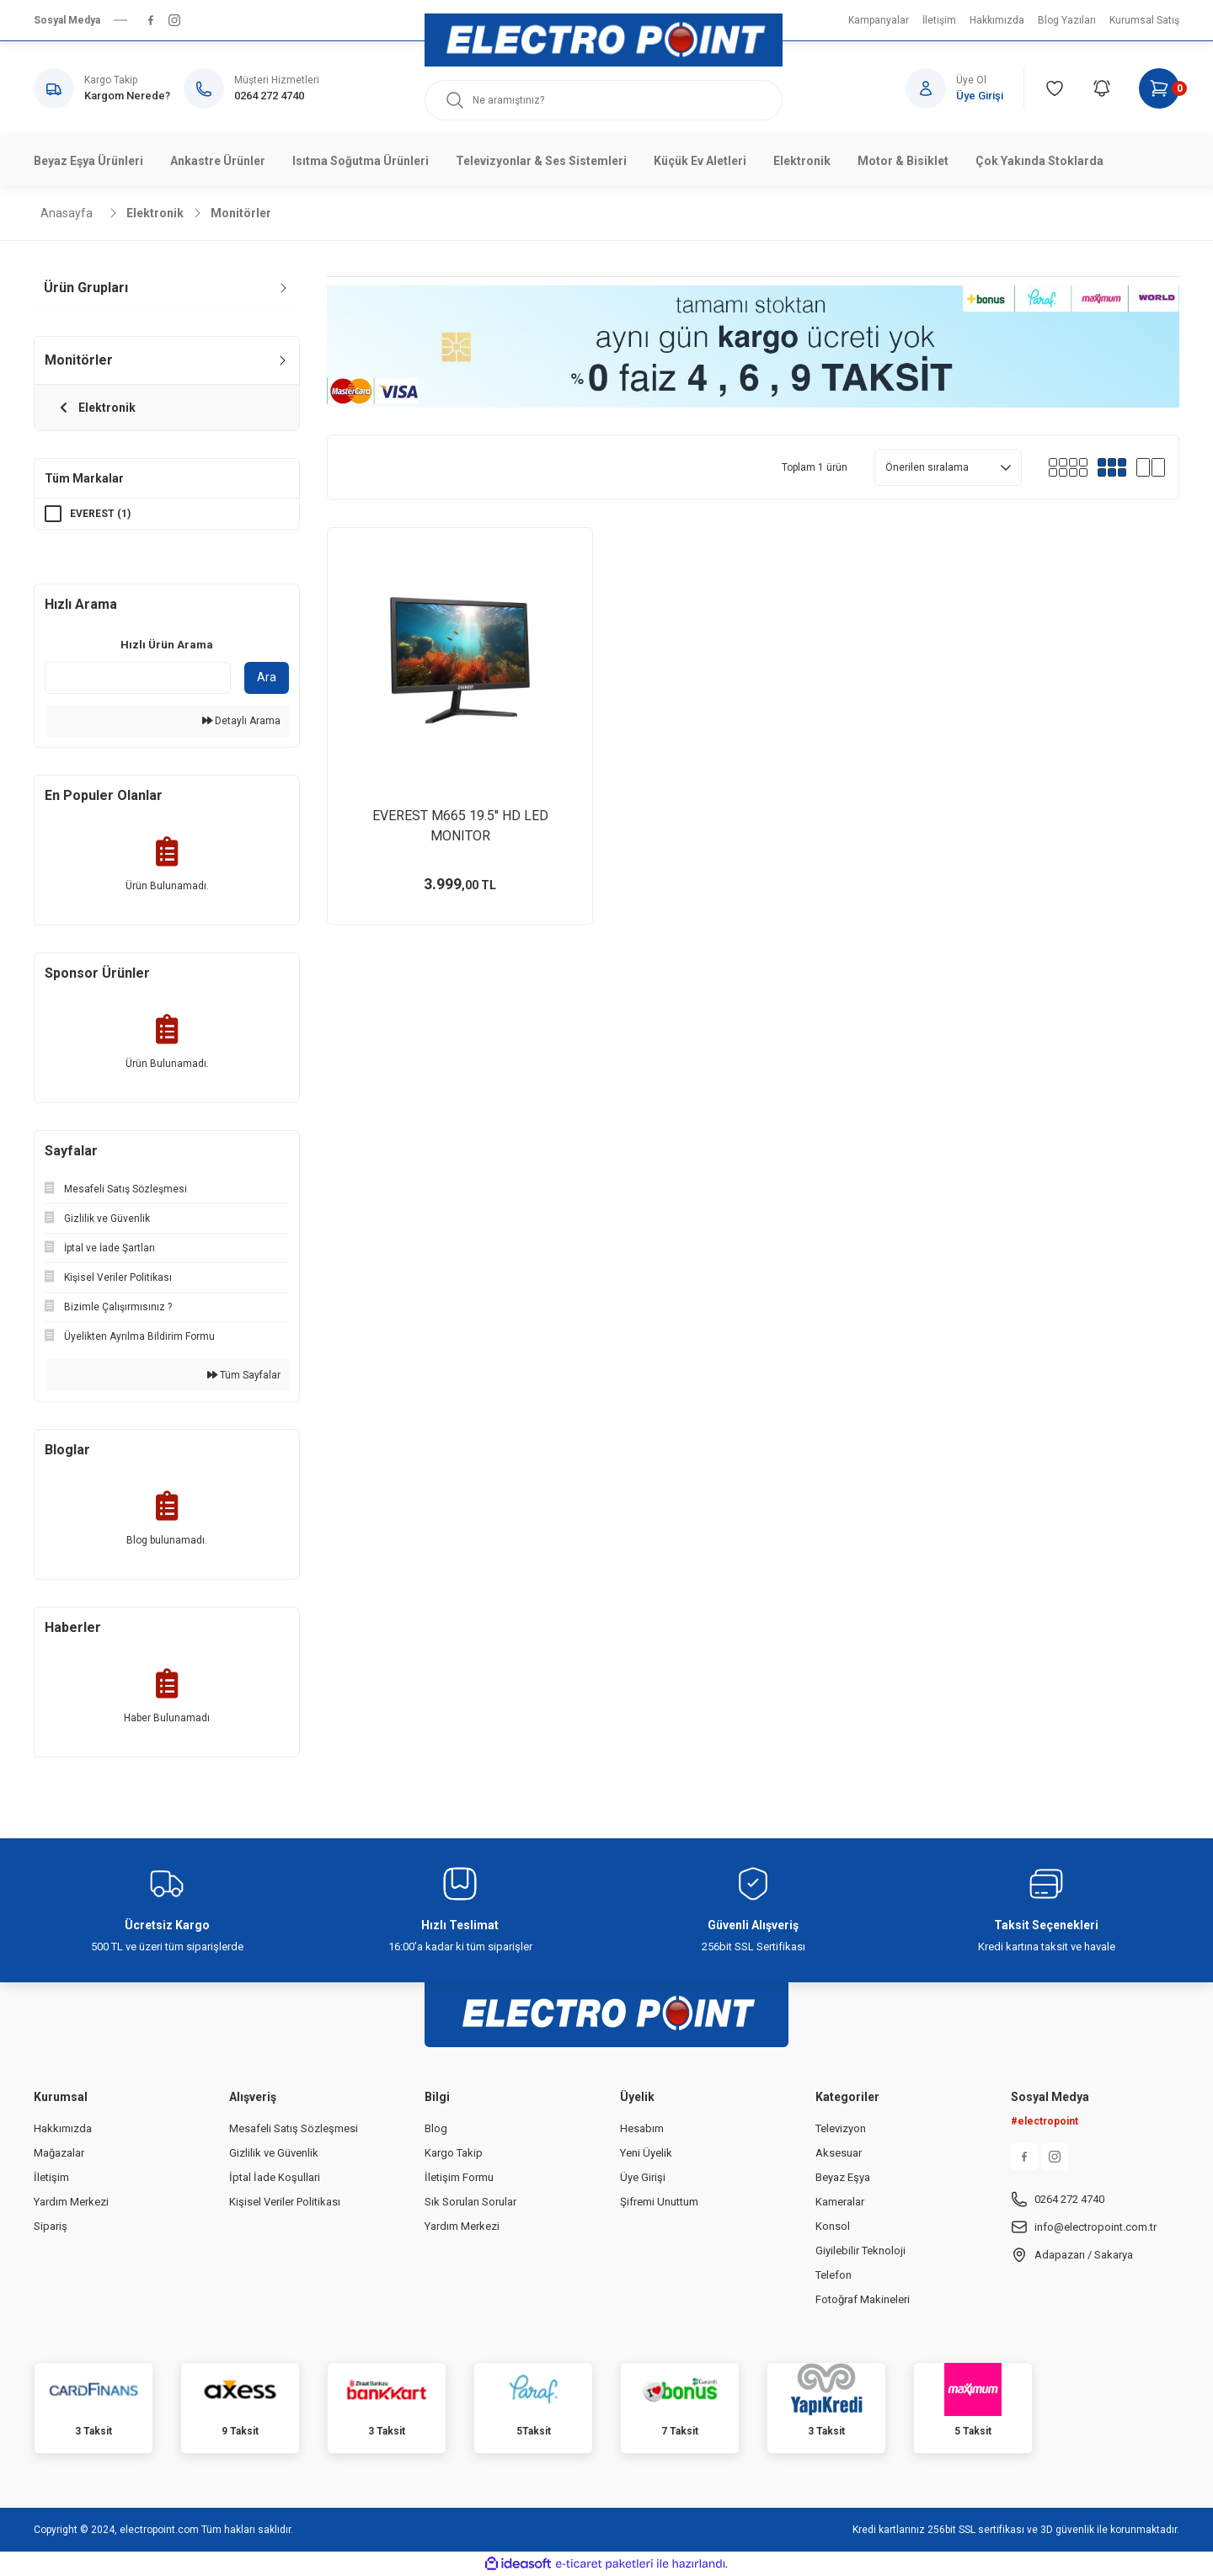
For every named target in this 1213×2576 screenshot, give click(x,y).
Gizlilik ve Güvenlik (273, 2153)
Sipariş (50, 2226)
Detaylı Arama (241, 721)
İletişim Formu (459, 2177)
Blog (436, 2128)
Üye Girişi (642, 2177)
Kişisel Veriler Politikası (284, 2201)
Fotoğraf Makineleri (862, 2299)
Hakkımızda (63, 2128)
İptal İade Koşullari (274, 2177)
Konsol (832, 2226)
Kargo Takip (454, 2153)
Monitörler (241, 213)
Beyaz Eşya (842, 2177)
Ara (266, 677)
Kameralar (839, 2201)
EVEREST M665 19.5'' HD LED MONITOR (460, 826)
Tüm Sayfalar (244, 1375)
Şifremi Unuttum (659, 2201)
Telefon (833, 2275)
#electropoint (1044, 2121)
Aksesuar (838, 2153)
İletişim (51, 2177)
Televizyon (840, 2128)
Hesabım (642, 2128)
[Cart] (1159, 88)
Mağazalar (59, 2153)
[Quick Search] (138, 678)
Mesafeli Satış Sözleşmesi (293, 2128)
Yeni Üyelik (646, 2153)
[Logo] (604, 40)
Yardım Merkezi (71, 2201)
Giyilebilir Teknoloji (860, 2250)
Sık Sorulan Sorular (470, 2201)
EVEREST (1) (100, 514)
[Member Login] (965, 88)
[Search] (604, 100)
